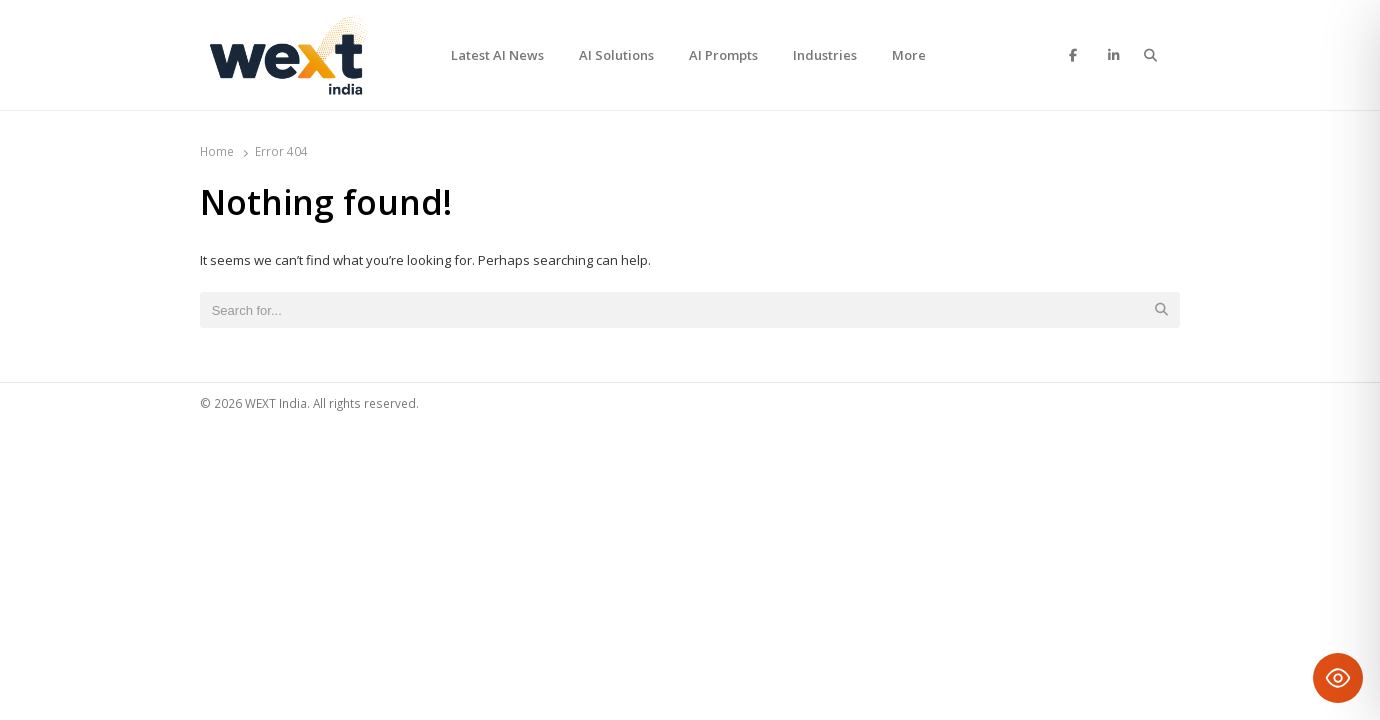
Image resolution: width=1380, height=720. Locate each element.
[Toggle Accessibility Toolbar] (1338, 678)
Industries (825, 55)
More (909, 55)
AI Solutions (616, 55)
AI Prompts (723, 55)
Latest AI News (497, 55)
